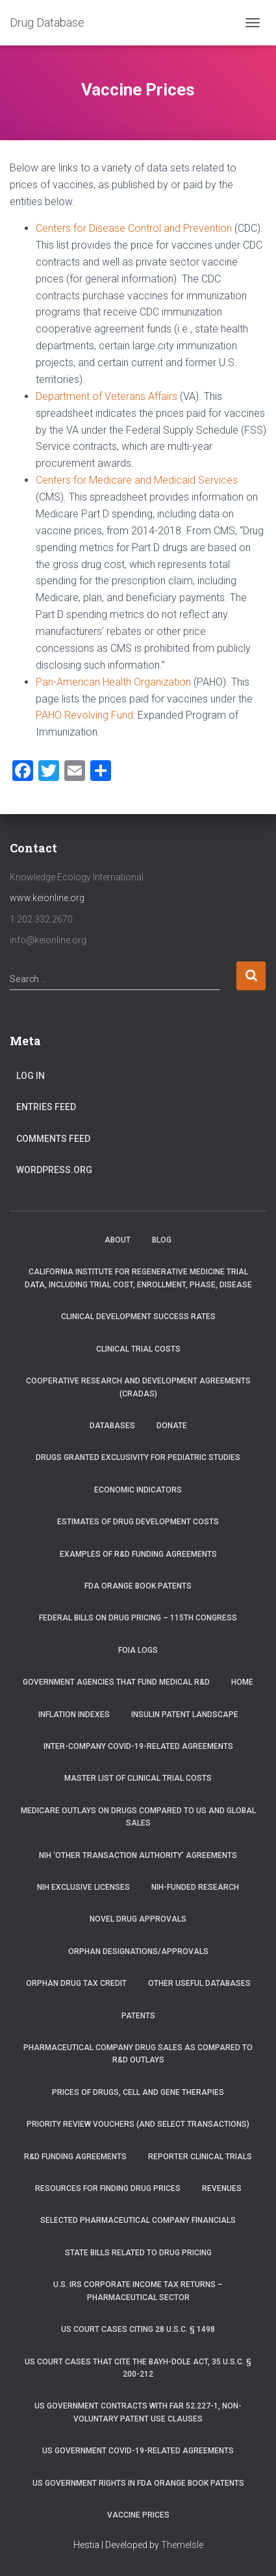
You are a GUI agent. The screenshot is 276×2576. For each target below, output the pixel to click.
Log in (30, 1076)
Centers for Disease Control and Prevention (134, 228)
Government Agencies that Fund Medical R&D (116, 1682)
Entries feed (46, 1107)
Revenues (222, 2188)
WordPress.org (54, 1170)
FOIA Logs (138, 1650)
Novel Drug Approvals (138, 1919)
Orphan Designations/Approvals (138, 1951)
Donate (172, 1425)
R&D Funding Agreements (75, 2156)
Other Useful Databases (199, 1983)
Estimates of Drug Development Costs (138, 1521)
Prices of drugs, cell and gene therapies (138, 2092)
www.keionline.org (47, 898)
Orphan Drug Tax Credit (76, 1983)
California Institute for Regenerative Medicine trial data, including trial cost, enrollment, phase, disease (138, 1278)
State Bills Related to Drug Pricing (138, 2252)
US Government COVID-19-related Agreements (138, 2450)
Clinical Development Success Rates (138, 1316)
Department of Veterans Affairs (106, 396)
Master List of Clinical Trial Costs (138, 1778)
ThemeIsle (182, 2545)
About (118, 1240)
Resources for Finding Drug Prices (108, 2188)
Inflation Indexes (74, 1714)
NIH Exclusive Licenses (83, 1887)
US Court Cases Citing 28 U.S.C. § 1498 (138, 2329)
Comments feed (53, 1138)
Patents (138, 2015)
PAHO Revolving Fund (84, 715)
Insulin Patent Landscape (184, 1714)
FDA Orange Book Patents (138, 1586)
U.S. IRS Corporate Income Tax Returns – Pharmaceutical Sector (138, 2290)
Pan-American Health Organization (113, 682)
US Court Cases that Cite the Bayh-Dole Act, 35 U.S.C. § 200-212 (138, 2368)
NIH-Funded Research (195, 1887)
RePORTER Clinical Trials (200, 2156)
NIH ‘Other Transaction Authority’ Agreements (138, 1855)
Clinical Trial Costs (138, 1349)
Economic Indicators (138, 1489)
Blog (161, 1240)
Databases (112, 1425)
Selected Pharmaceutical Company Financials (138, 2220)
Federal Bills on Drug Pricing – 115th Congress (138, 1617)
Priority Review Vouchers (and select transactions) (138, 2124)
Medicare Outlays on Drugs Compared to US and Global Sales (138, 1816)
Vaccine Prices (138, 2515)
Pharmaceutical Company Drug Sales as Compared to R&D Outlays (138, 2053)
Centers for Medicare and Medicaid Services (137, 480)
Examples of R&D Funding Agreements (138, 1554)
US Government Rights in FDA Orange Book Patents (138, 2483)
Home (242, 1682)
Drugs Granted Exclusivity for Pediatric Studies (138, 1457)
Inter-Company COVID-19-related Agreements (138, 1746)
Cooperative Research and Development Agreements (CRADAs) (138, 1387)
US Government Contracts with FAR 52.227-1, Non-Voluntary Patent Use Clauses (138, 2412)
